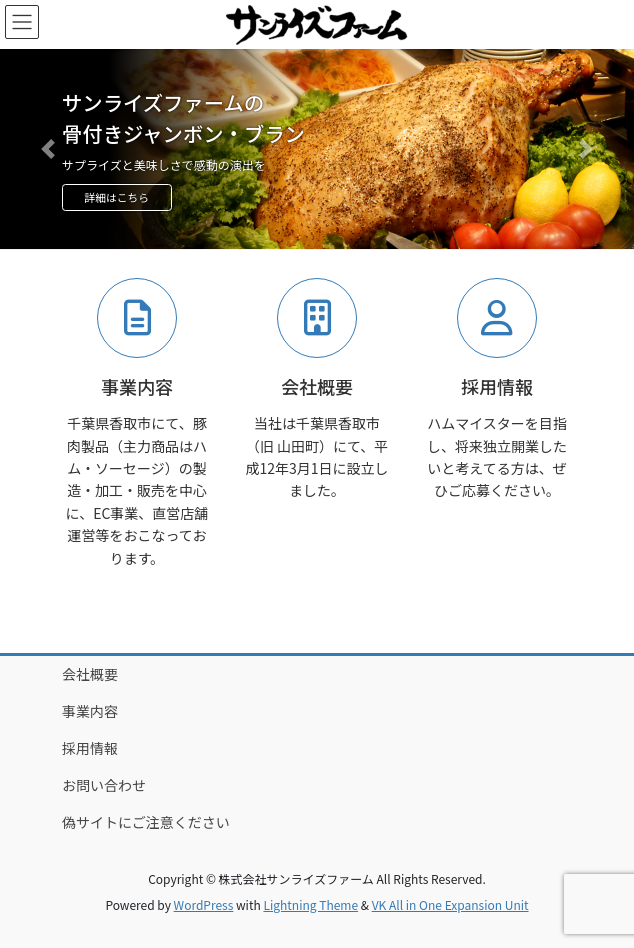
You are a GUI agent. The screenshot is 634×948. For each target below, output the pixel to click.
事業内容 (90, 711)
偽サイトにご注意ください (146, 822)
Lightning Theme (310, 904)
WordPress (204, 904)
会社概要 (90, 674)
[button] (47, 149)
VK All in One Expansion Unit (450, 904)
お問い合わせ (104, 785)
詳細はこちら (117, 197)
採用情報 (90, 748)
